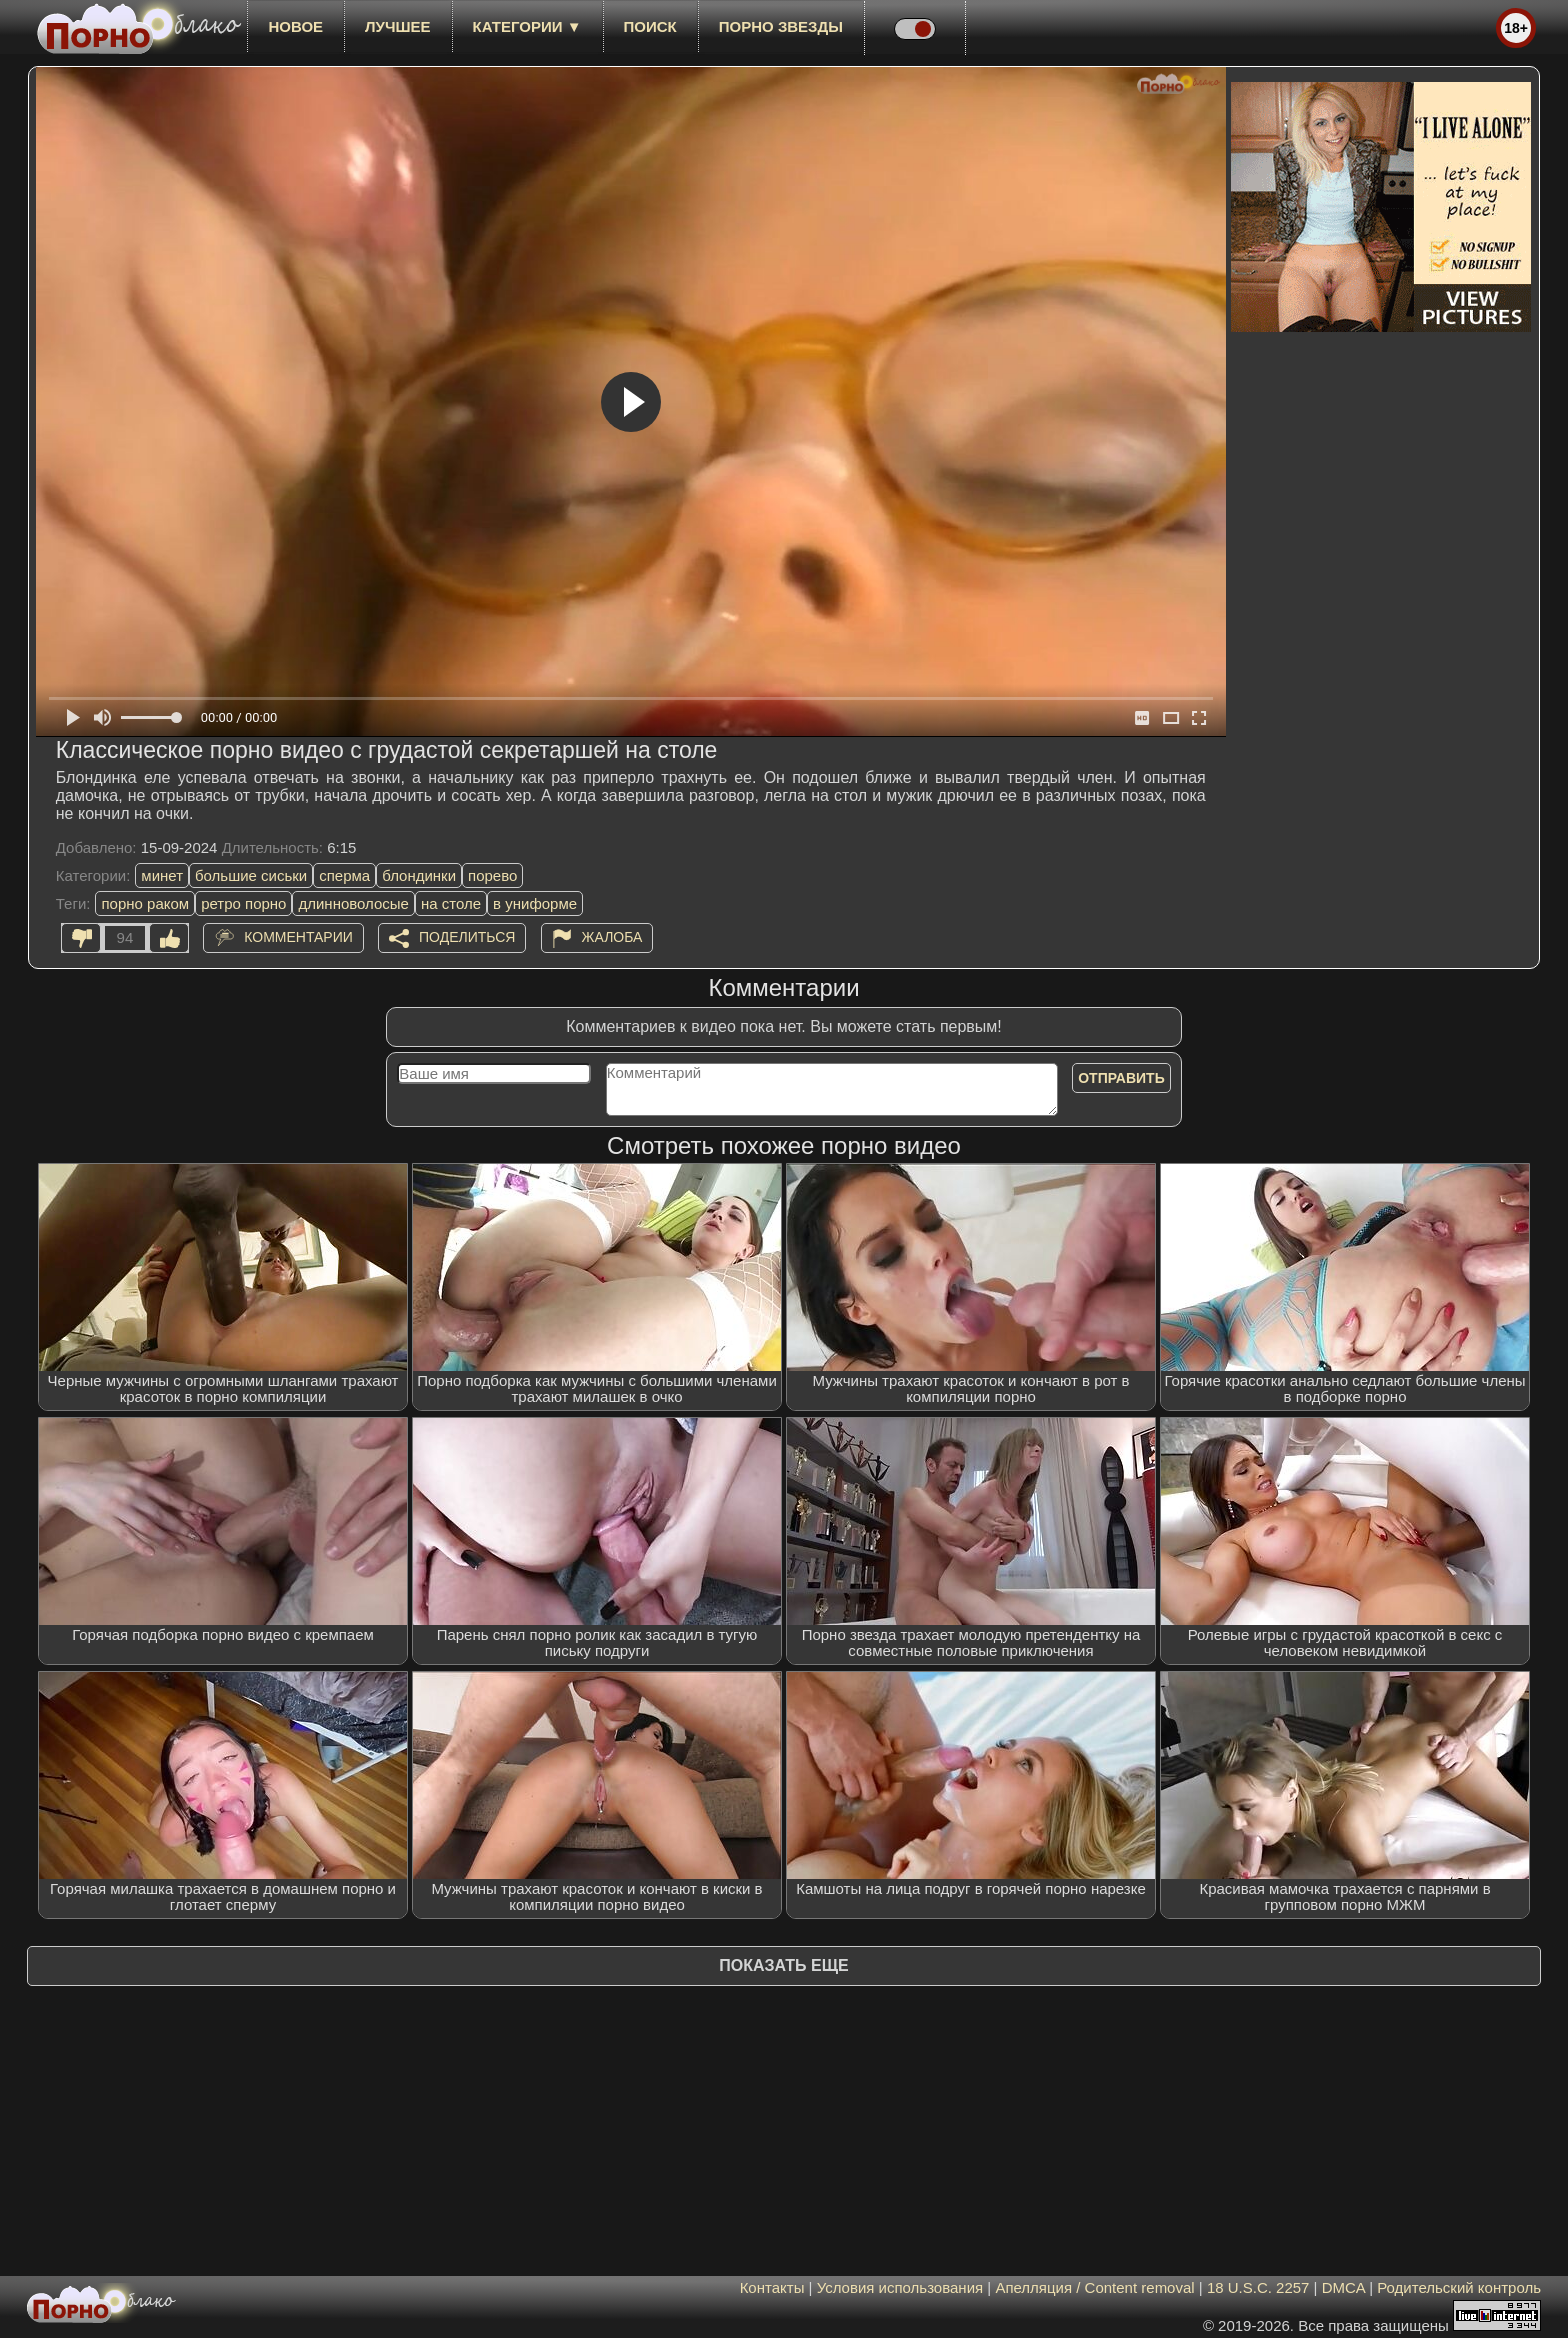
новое (295, 26)
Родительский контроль (1459, 2287)
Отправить (1121, 1078)
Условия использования (900, 2287)
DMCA (1343, 2287)
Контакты (772, 2287)
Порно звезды (781, 26)
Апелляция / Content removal (1094, 2287)
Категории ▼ (527, 26)
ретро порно (243, 903)
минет (162, 875)
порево (492, 875)
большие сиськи (251, 875)
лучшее (397, 26)
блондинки (419, 875)
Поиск (650, 26)
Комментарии (298, 937)
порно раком (145, 903)
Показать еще (783, 1965)
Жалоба (612, 937)
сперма (344, 875)
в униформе (535, 903)
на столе (451, 903)
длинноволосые (353, 903)
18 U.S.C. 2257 (1258, 2287)
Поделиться (467, 937)
